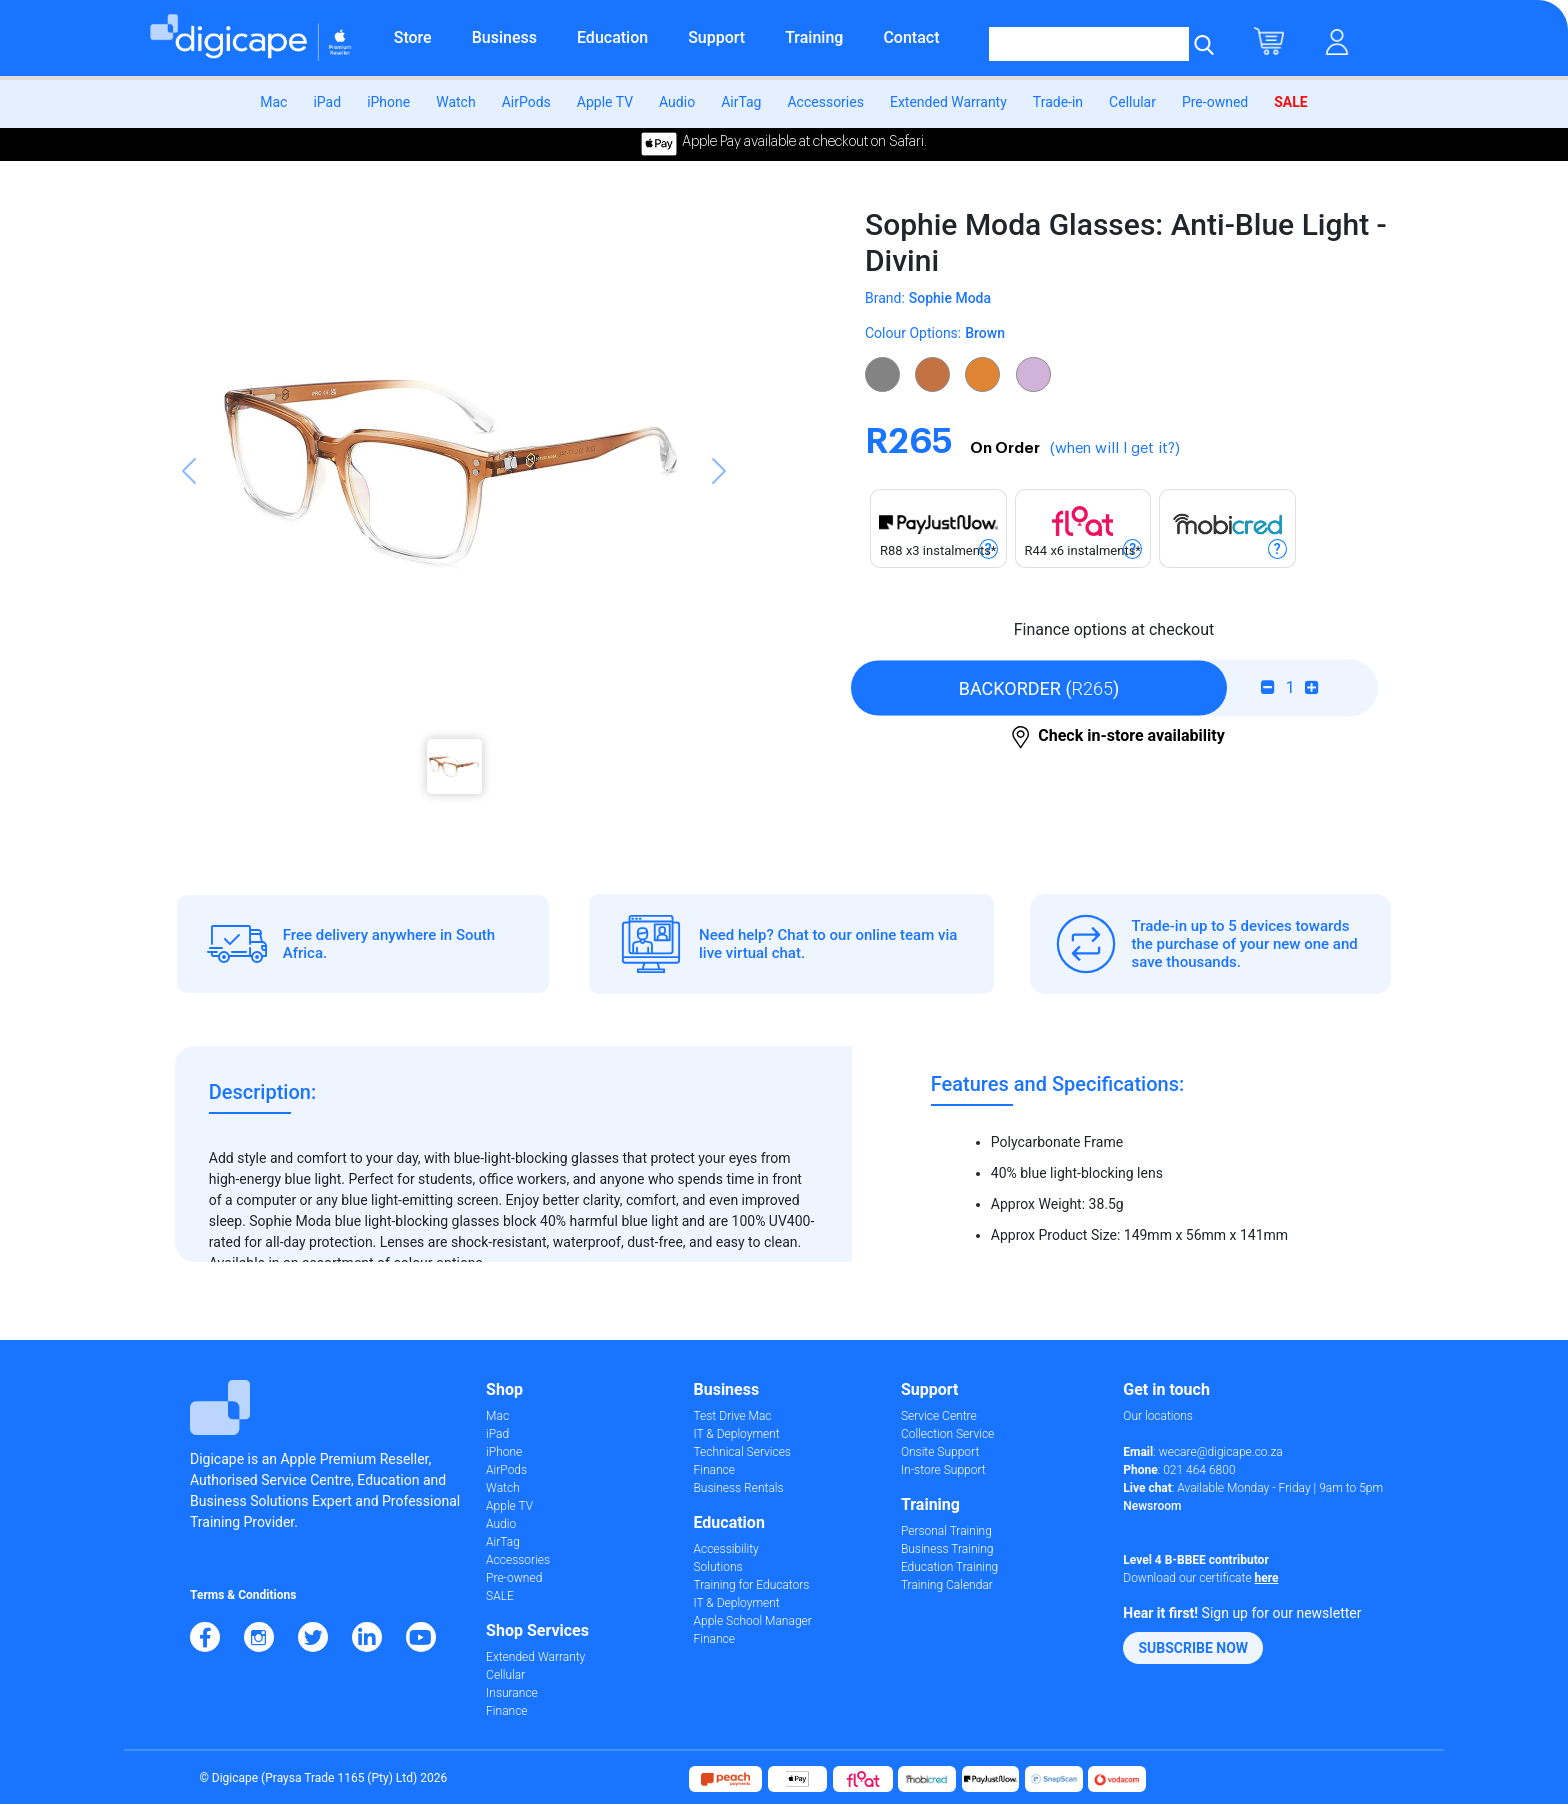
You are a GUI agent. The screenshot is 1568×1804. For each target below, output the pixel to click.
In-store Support (943, 1470)
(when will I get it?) (1115, 448)
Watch (455, 102)
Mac (273, 102)
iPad (327, 102)
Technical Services (741, 1452)
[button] (189, 510)
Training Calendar (947, 1585)
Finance (506, 1711)
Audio (677, 102)
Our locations (1158, 1416)
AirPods (526, 102)
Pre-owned (1215, 102)
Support (716, 37)
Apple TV (605, 102)
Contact (911, 37)
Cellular (1132, 102)
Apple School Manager (752, 1621)
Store (413, 37)
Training (814, 37)
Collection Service (947, 1434)
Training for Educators (751, 1585)
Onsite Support (940, 1452)
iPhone (388, 102)
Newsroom (1152, 1506)
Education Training (949, 1567)
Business (504, 37)
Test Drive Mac (732, 1416)
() (1039, 687)
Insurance (512, 1693)
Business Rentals (738, 1488)
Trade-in (1058, 102)
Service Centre (939, 1416)
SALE (1290, 102)
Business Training (947, 1549)
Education (612, 37)
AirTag (741, 102)
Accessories (825, 102)
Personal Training (946, 1531)
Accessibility (725, 1549)
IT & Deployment (736, 1434)
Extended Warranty (948, 102)
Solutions (717, 1567)
